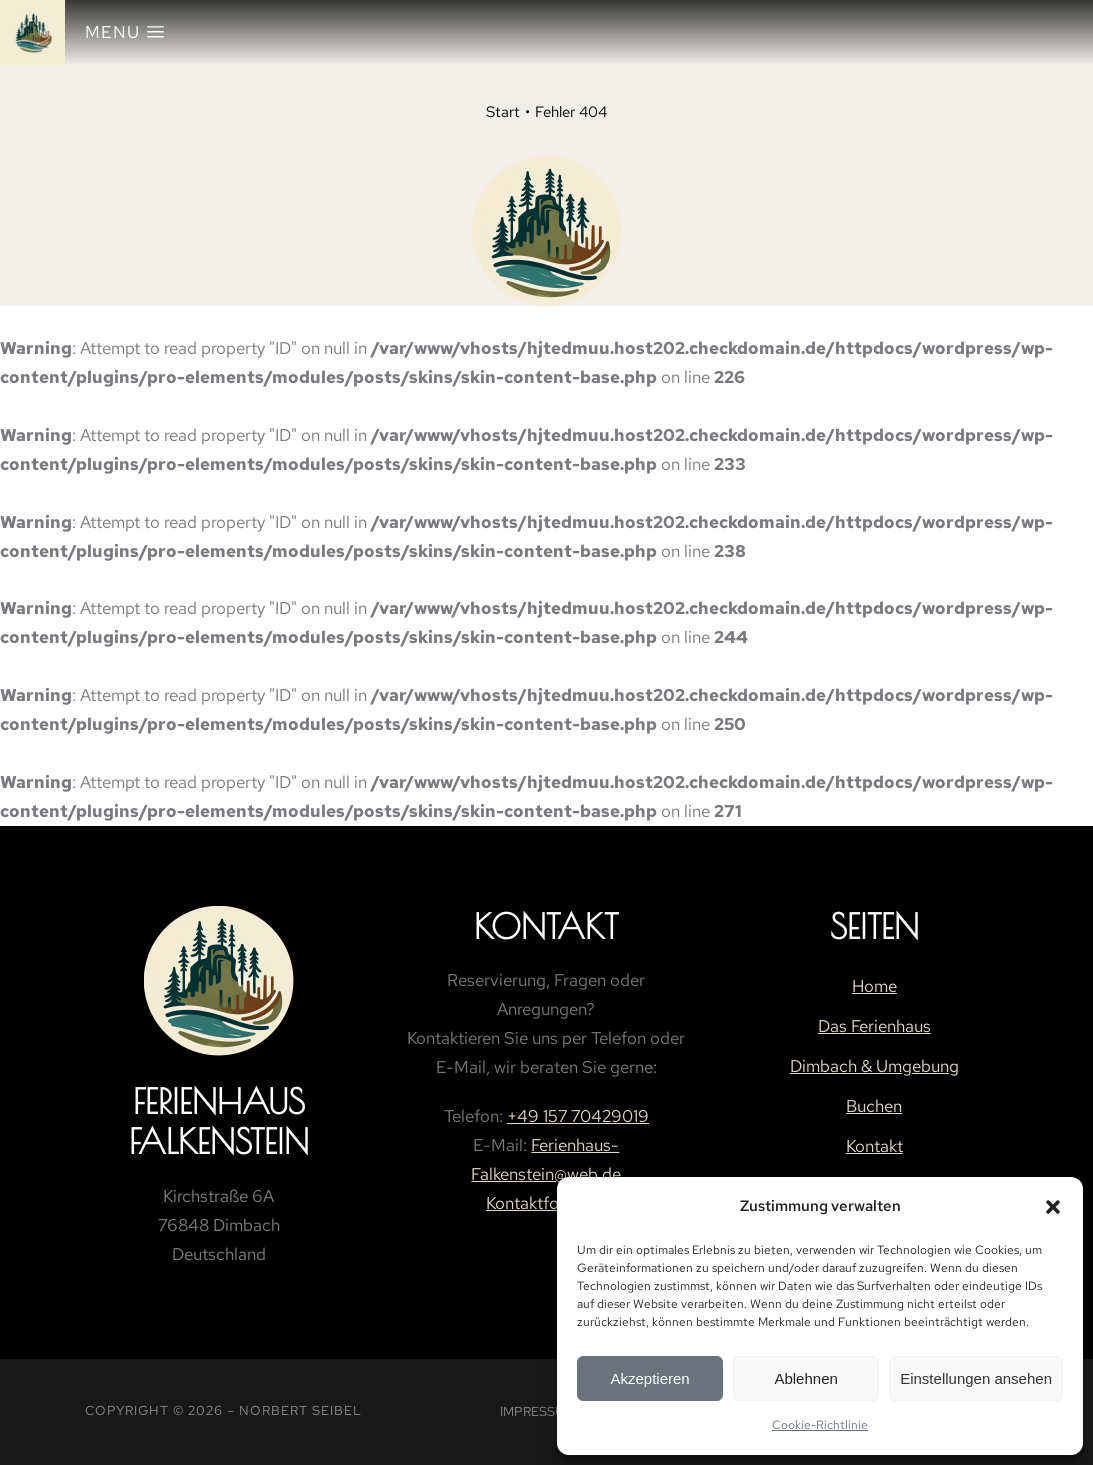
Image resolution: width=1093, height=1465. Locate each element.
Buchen (874, 1106)
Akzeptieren (649, 1378)
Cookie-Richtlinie (820, 1425)
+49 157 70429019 (578, 1116)
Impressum (537, 1411)
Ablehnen (805, 1378)
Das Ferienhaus (874, 1026)
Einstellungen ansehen (976, 1378)
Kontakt (874, 1146)
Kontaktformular (546, 1203)
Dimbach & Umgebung (874, 1066)
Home (874, 986)
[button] (1053, 1207)
